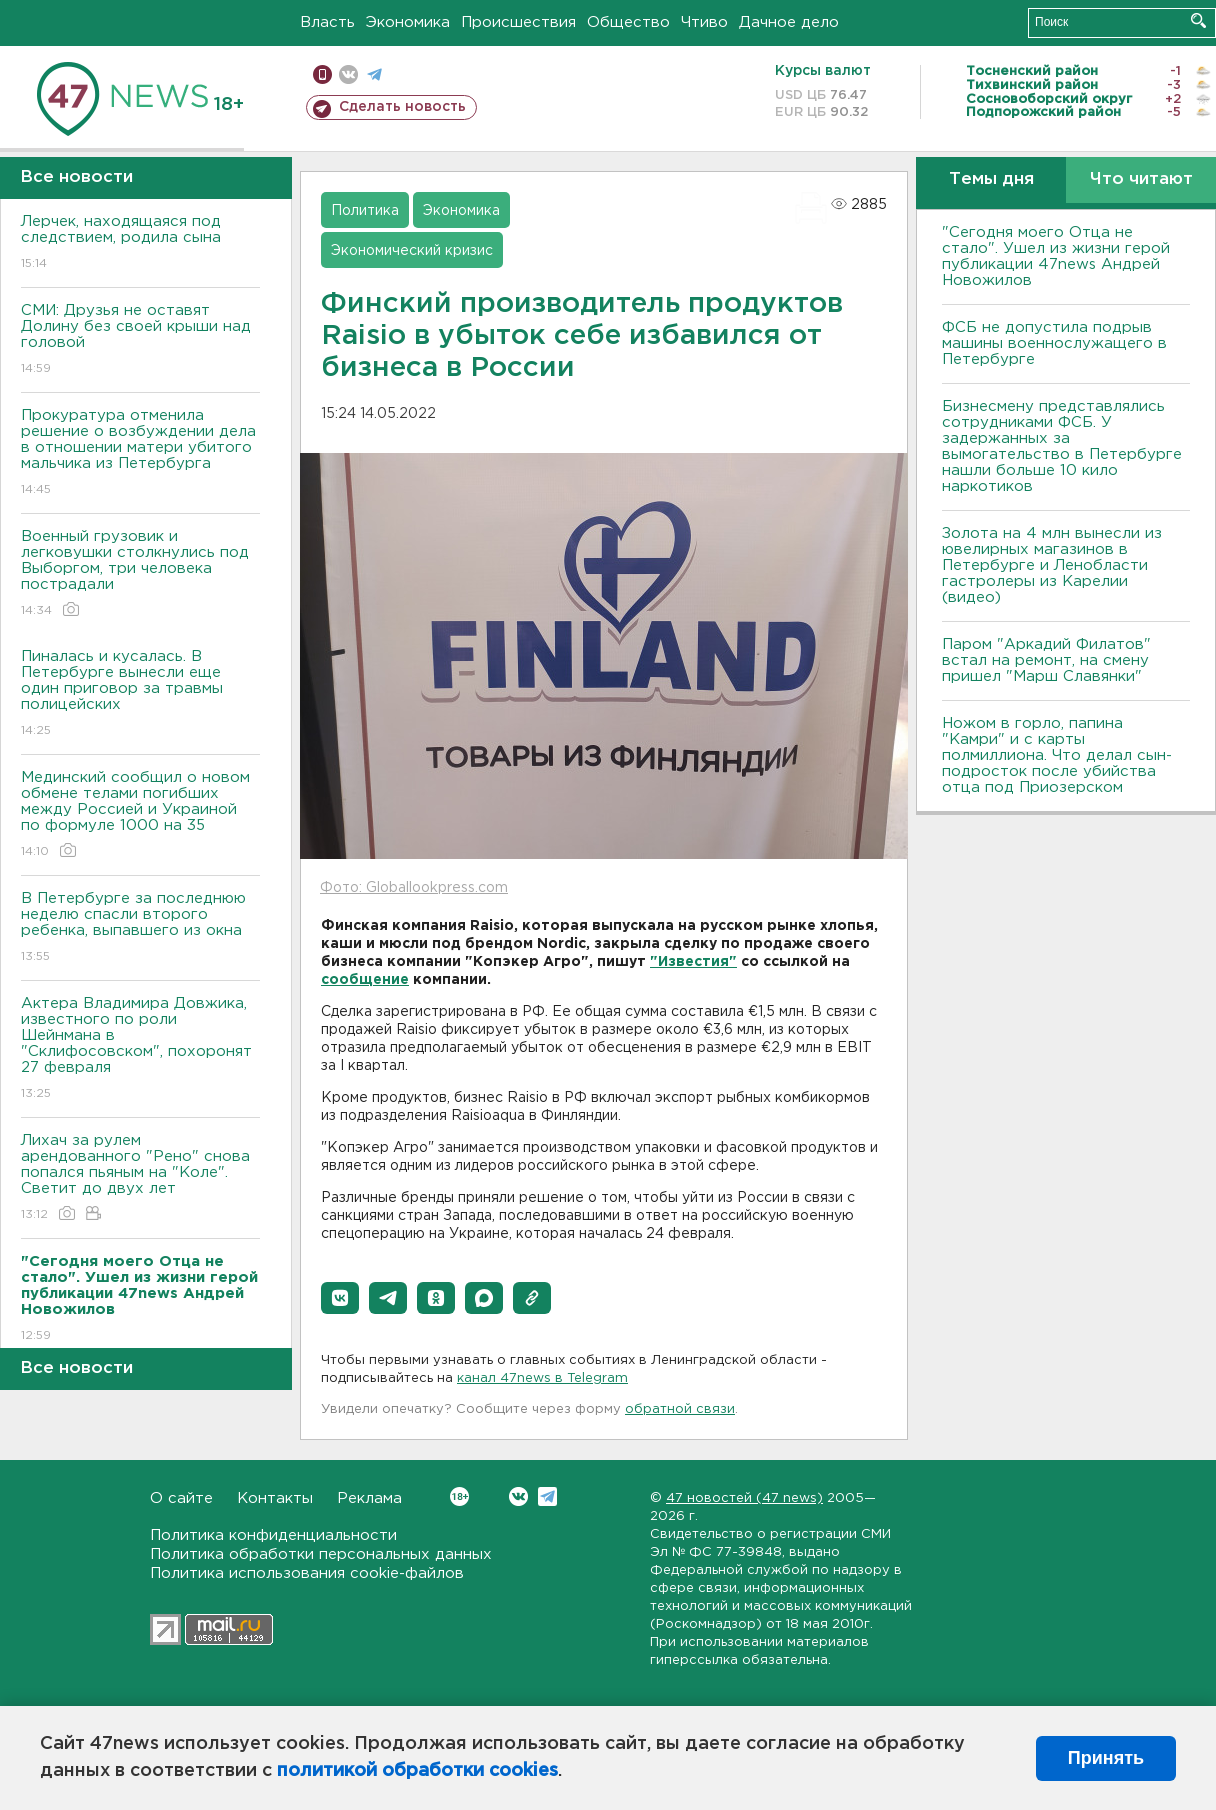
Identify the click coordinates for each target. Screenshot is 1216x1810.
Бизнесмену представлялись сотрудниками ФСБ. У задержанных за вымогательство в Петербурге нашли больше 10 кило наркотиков (1062, 446)
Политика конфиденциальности (273, 1535)
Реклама (369, 1498)
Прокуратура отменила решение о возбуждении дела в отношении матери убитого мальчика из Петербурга (140, 453)
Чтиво (704, 22)
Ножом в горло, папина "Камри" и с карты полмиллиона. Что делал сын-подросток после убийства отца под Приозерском (1057, 755)
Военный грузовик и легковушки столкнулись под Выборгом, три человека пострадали (140, 574)
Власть (327, 22)
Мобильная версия (322, 74)
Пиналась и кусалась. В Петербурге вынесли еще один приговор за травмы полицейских (140, 694)
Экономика (408, 22)
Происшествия (518, 22)
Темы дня (991, 179)
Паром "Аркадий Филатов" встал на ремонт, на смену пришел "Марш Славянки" (1046, 660)
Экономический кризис (412, 251)
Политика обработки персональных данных (321, 1554)
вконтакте (348, 74)
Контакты (275, 1498)
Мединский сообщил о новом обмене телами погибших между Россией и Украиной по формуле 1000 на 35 (140, 815)
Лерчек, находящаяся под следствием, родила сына (140, 243)
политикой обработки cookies (417, 1771)
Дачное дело (789, 22)
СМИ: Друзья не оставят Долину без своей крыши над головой (140, 340)
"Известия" (693, 962)
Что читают (1141, 179)
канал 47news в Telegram (542, 1378)
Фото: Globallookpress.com (414, 888)
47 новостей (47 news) (744, 1498)
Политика (365, 211)
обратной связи (680, 1409)
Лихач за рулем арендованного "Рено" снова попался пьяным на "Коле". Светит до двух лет (140, 1178)
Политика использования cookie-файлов (307, 1573)
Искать (1198, 20)
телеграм (374, 74)
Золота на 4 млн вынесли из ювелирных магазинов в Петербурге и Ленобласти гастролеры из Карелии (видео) (1052, 565)
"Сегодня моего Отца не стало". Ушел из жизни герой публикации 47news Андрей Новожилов (1056, 256)
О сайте (181, 1498)
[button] (340, 1298)
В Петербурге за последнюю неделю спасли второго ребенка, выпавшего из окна (140, 928)
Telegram (547, 1496)
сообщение (365, 980)
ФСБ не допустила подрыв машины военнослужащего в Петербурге (1054, 343)
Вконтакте (459, 1496)
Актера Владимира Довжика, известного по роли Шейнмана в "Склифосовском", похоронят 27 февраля (140, 1049)
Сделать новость (402, 107)
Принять (1106, 1758)
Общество (628, 22)
